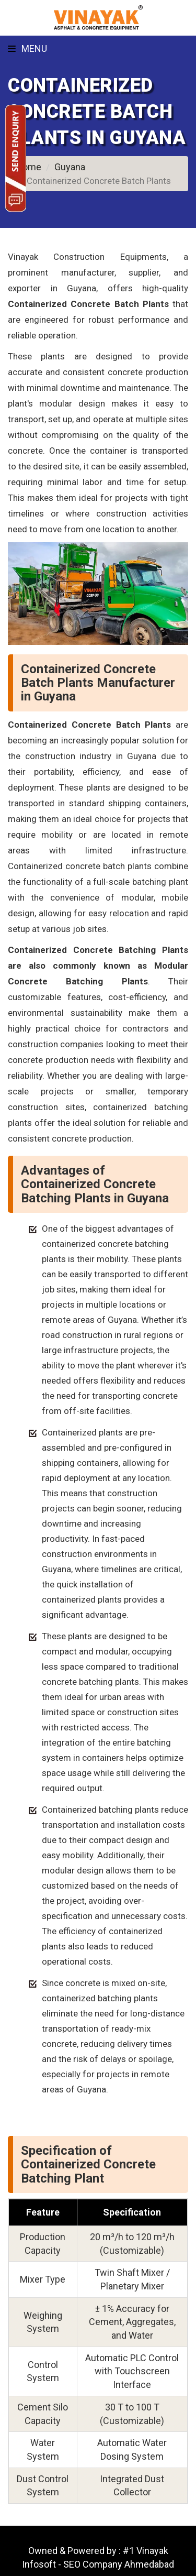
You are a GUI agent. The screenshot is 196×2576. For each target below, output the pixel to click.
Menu (27, 48)
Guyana (69, 166)
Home (28, 166)
